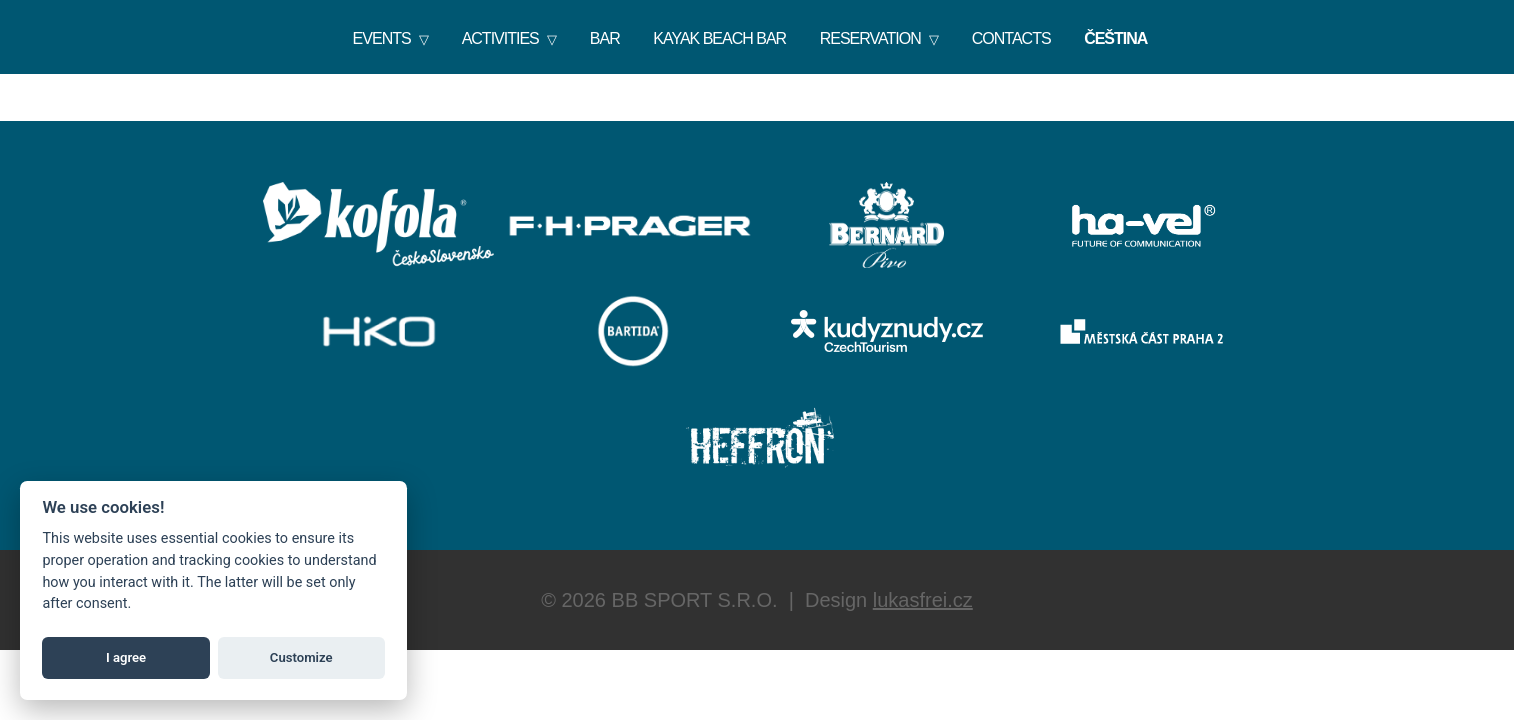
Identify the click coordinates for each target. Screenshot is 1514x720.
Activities (500, 38)
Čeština (1115, 38)
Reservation (870, 38)
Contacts (1011, 38)
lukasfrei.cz (923, 600)
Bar (605, 38)
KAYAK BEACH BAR (719, 38)
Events (382, 38)
